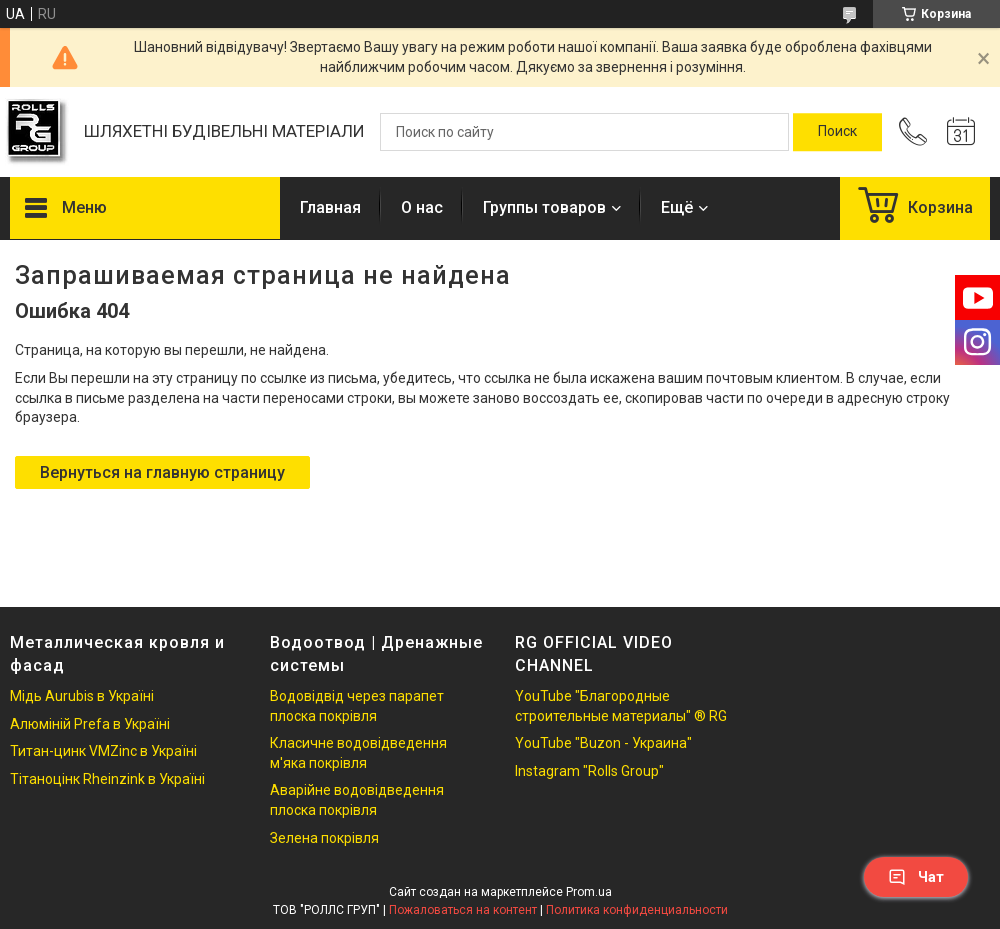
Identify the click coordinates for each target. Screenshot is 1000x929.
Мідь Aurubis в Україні (82, 696)
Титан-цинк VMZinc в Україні (103, 751)
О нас (422, 207)
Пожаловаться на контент (463, 910)
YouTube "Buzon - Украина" (603, 743)
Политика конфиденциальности (637, 910)
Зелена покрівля (324, 838)
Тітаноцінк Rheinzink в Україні (107, 779)
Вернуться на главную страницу (162, 472)
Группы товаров (544, 207)
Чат (916, 877)
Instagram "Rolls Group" (589, 771)
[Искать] (837, 132)
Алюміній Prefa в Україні (90, 724)
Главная (330, 207)
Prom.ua (589, 892)
